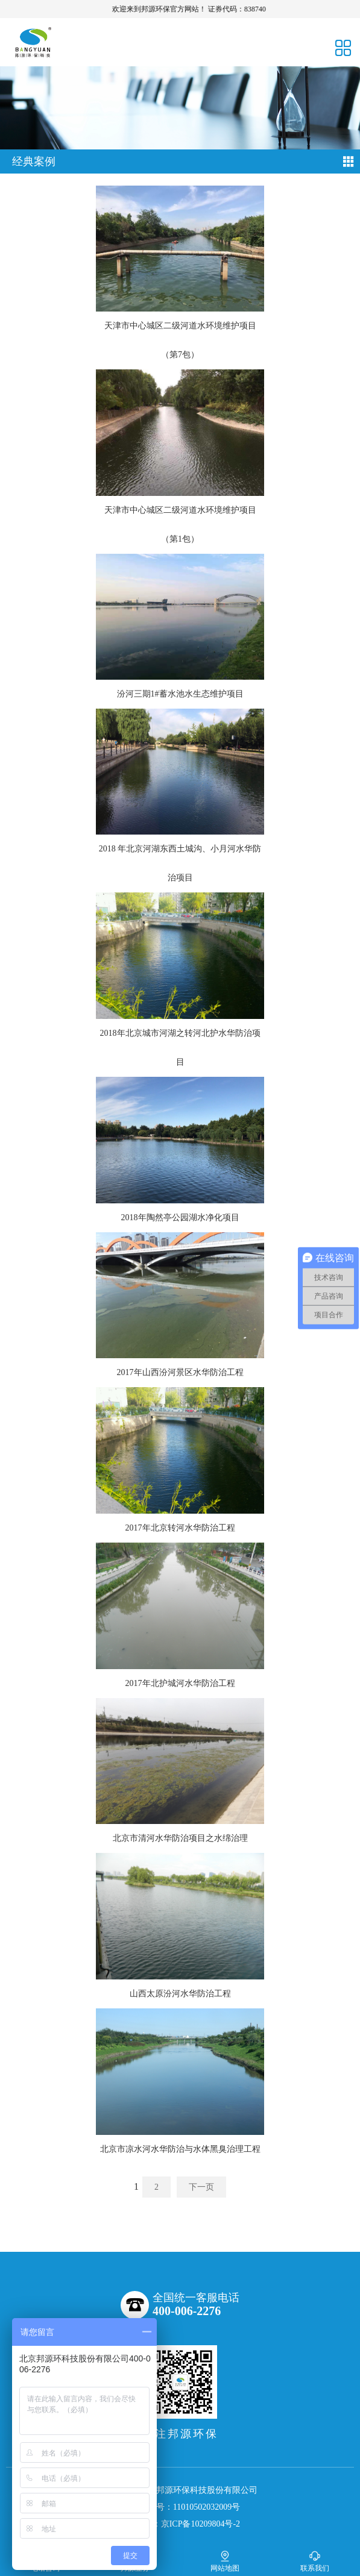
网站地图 (224, 2561)
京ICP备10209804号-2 (200, 2523)
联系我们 (314, 2561)
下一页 (201, 2187)
